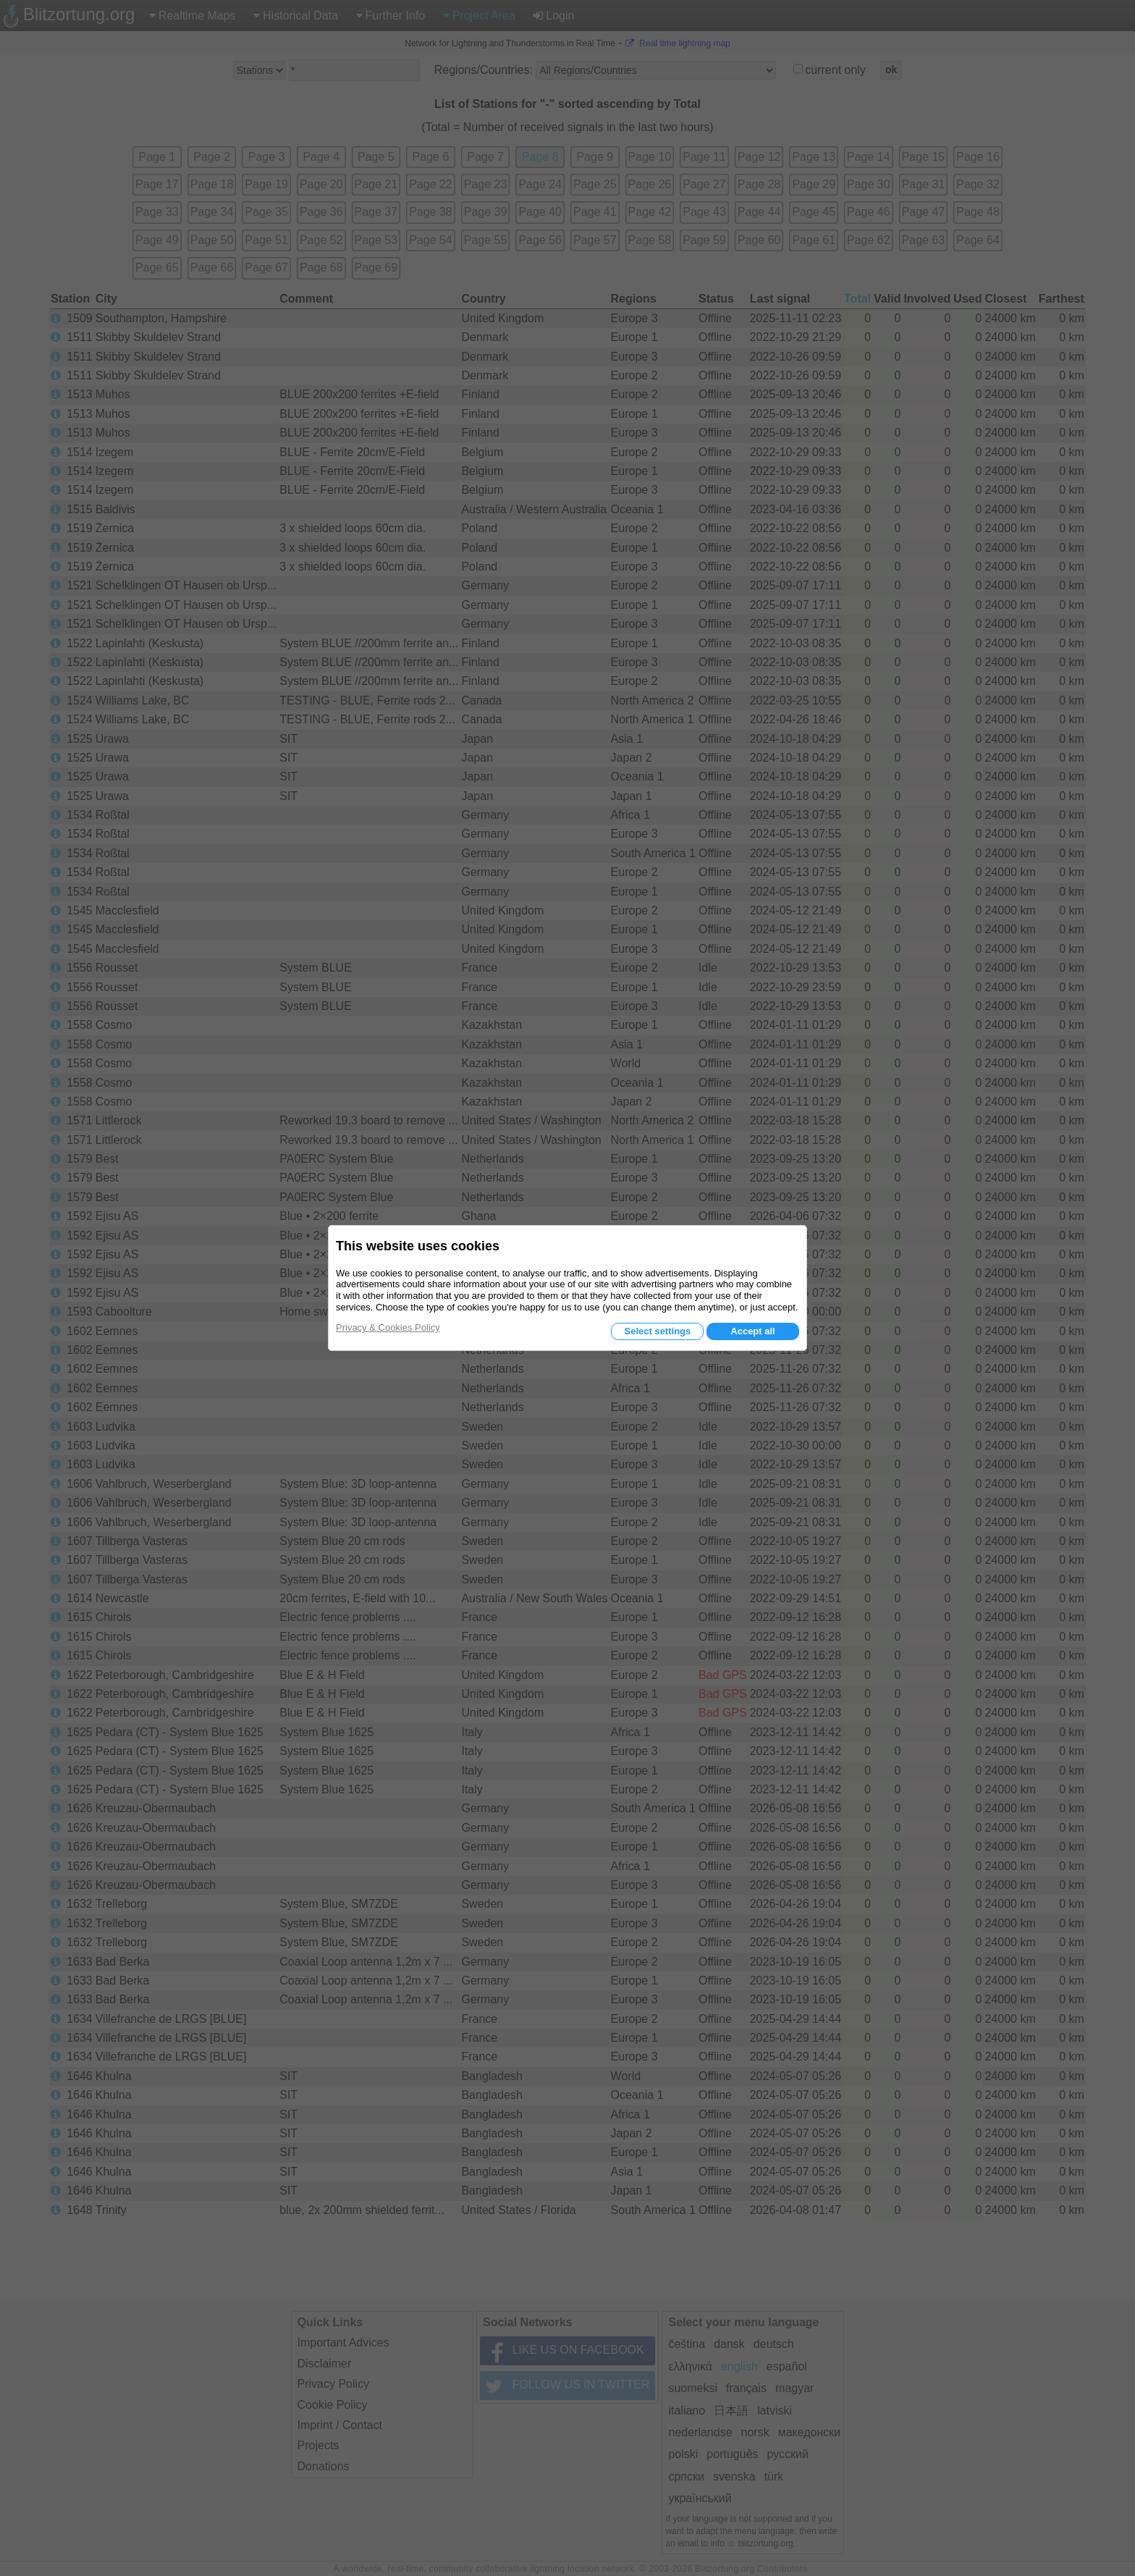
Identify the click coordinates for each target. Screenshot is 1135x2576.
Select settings (657, 1331)
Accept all (752, 1331)
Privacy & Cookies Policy (388, 1327)
